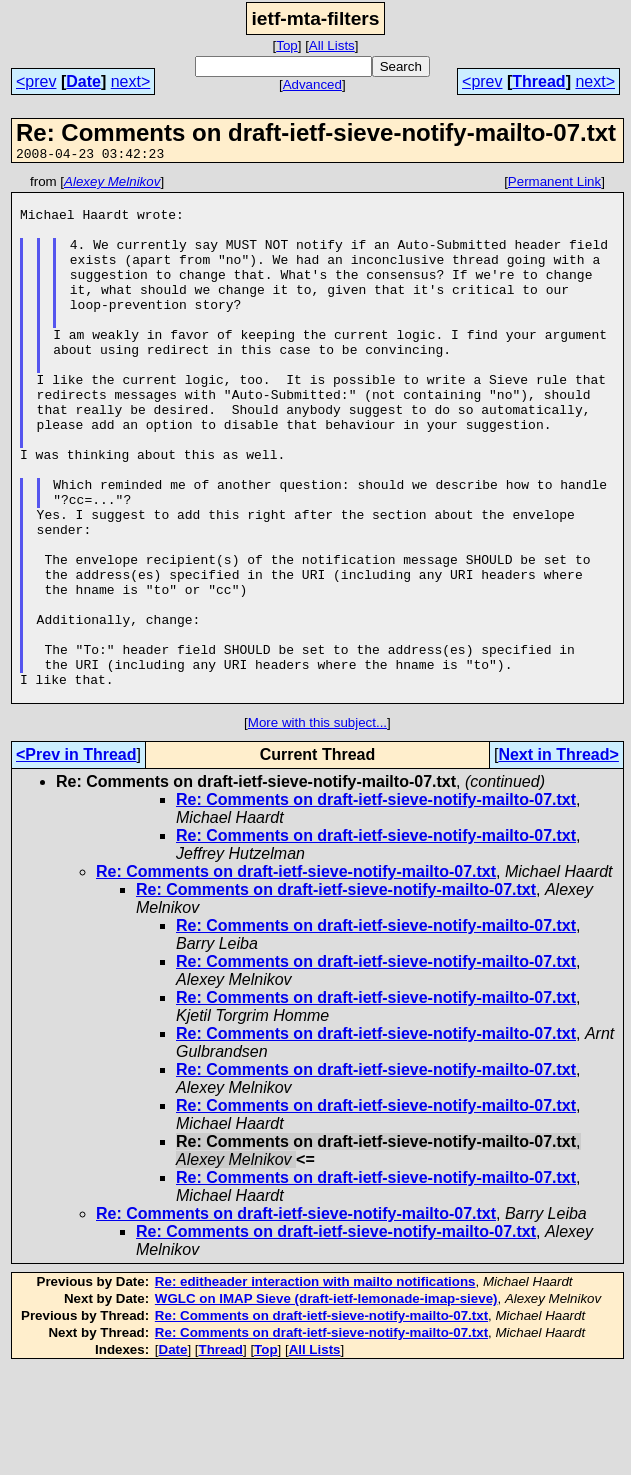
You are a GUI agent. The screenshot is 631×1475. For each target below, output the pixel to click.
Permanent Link (554, 184)
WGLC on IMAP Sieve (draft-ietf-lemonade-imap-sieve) (326, 1403)
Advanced (312, 84)
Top (287, 45)
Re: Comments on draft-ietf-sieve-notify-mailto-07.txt (376, 904)
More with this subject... (317, 827)
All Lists (332, 45)
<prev (36, 81)
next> (131, 81)
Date (83, 81)
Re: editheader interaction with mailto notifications (315, 1386)
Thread (538, 81)
